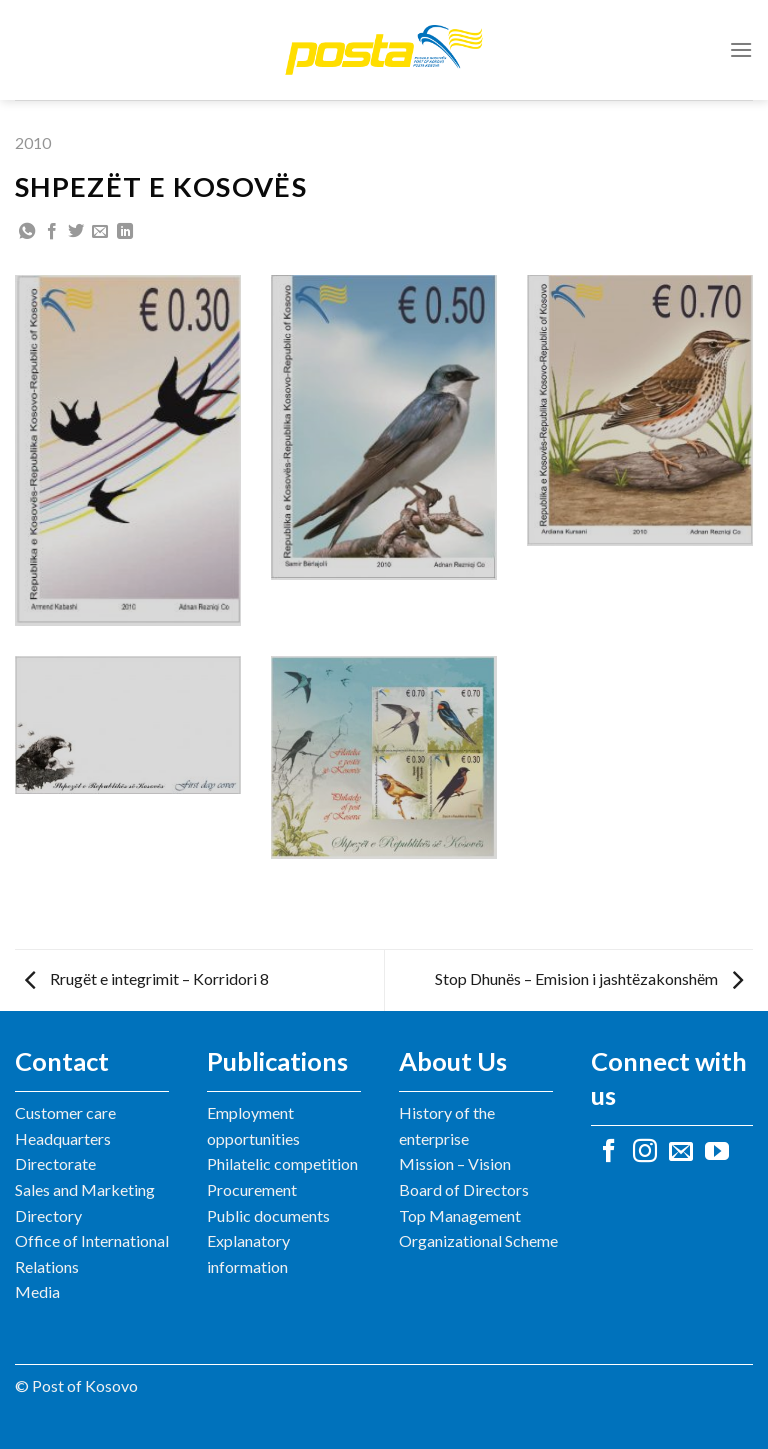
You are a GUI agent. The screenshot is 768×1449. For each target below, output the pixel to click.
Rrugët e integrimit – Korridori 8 (147, 978)
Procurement (252, 1189)
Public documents (268, 1215)
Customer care (65, 1112)
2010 (33, 142)
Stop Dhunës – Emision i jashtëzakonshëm (589, 978)
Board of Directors (464, 1189)
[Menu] (741, 49)
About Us (453, 1061)
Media (37, 1291)
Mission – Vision (455, 1163)
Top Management (460, 1215)
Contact (62, 1061)
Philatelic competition (282, 1163)
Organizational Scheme (478, 1240)
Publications (277, 1061)
